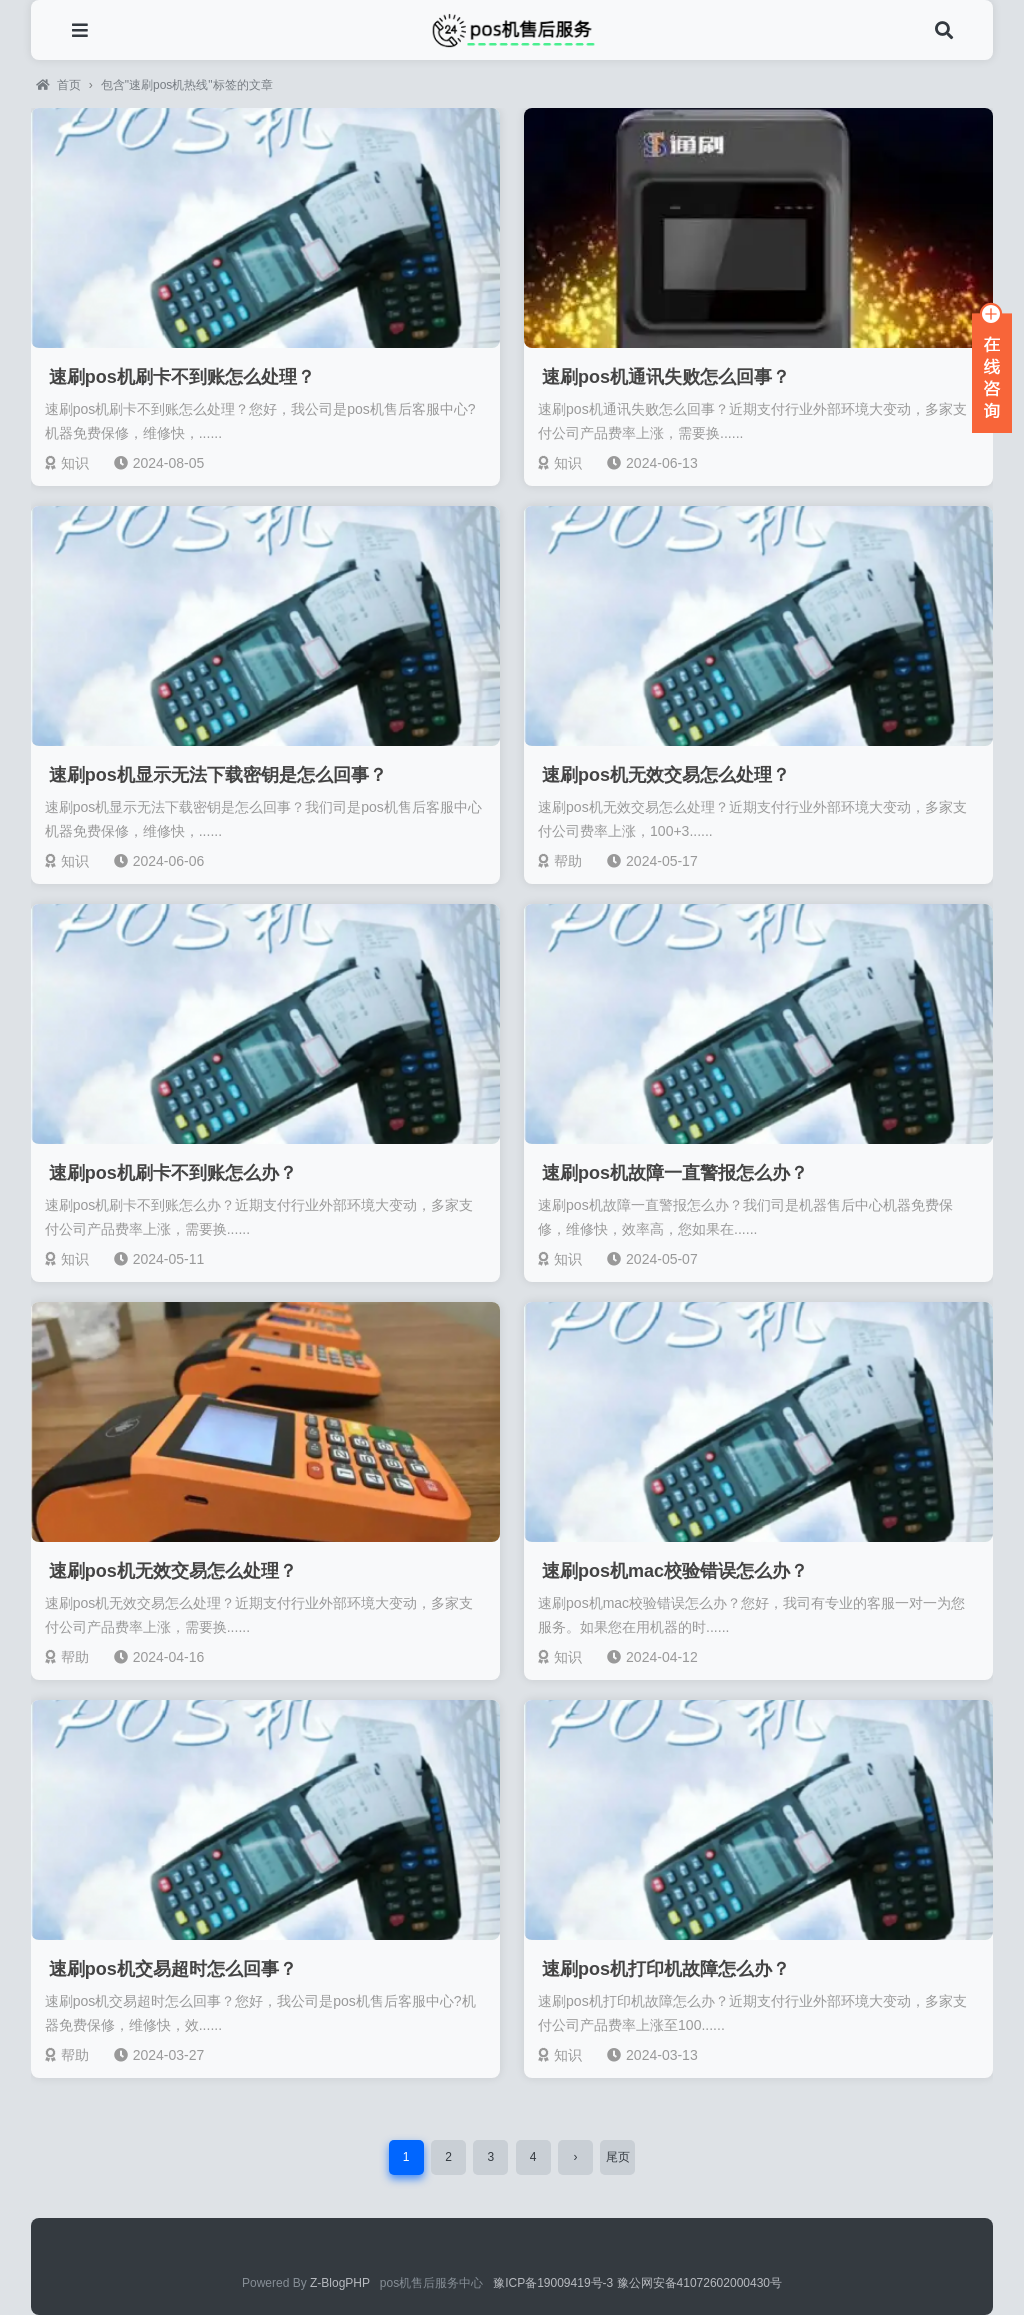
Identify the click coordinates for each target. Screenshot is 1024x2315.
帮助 (560, 861)
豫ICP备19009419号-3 (554, 2283)
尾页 (618, 2157)
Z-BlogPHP (340, 2283)
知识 (67, 463)
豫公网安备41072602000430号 (699, 2283)
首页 (58, 85)
